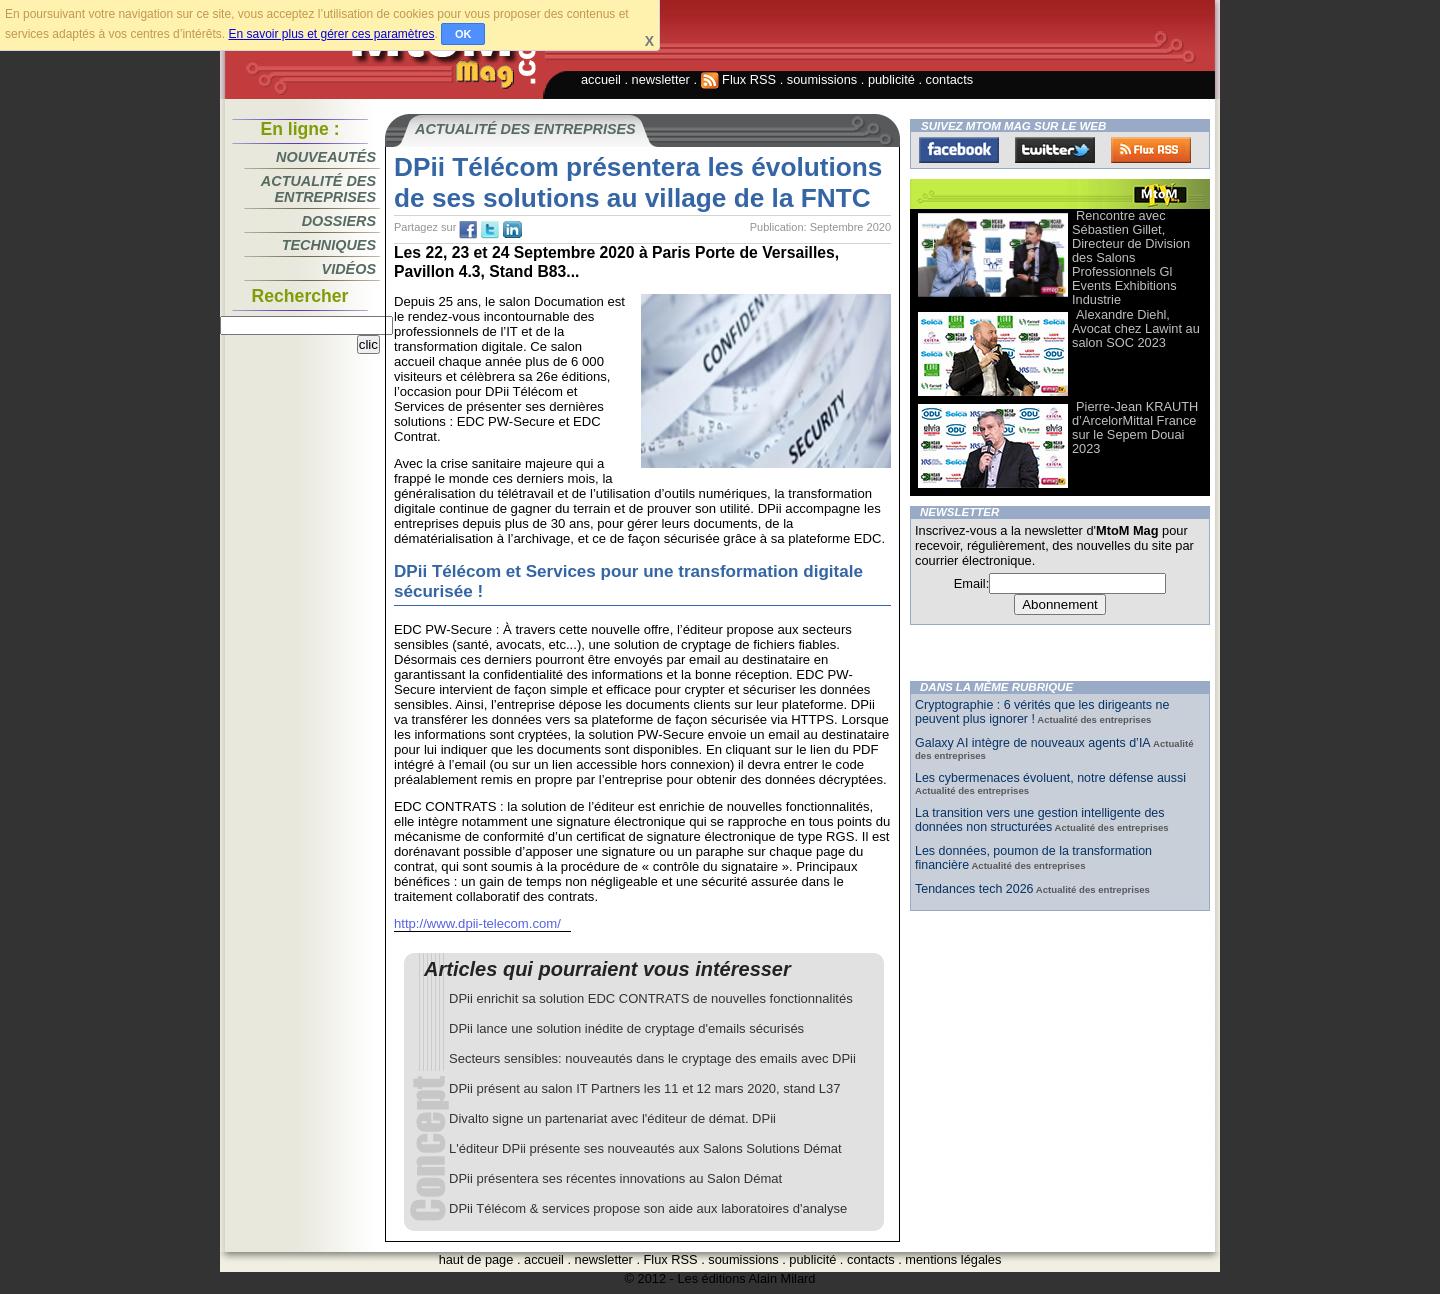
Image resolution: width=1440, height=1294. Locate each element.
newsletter (661, 79)
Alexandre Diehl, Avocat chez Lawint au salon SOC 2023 (1136, 328)
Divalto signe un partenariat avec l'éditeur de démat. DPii (612, 1118)
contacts (950, 79)
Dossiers (339, 221)
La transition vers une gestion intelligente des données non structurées (1040, 820)
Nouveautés (326, 157)
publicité (891, 79)
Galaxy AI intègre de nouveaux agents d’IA (1033, 743)
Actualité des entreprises (318, 189)
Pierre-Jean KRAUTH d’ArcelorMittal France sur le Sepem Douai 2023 (1135, 427)
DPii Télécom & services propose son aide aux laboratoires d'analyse (648, 1208)
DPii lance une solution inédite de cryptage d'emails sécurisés (626, 1028)
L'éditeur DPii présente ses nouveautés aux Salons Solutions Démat (645, 1148)
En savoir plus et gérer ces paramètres (331, 34)
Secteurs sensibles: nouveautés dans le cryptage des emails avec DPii (652, 1058)
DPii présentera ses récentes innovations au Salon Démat (615, 1178)
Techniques (329, 245)
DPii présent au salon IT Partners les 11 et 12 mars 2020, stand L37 (644, 1088)
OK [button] (463, 34)
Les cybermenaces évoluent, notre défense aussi (1050, 778)
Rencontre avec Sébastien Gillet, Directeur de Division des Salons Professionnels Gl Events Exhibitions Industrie (1131, 257)
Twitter (1055, 150)
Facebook (959, 150)
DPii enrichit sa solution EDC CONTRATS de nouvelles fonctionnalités (651, 998)
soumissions (822, 79)
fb (468, 230)
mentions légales (953, 1259)
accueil (601, 79)
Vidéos (349, 269)
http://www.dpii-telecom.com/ (477, 923)
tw (490, 230)
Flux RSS (739, 79)
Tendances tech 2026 (974, 889)
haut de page (476, 1259)
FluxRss (1151, 150)
